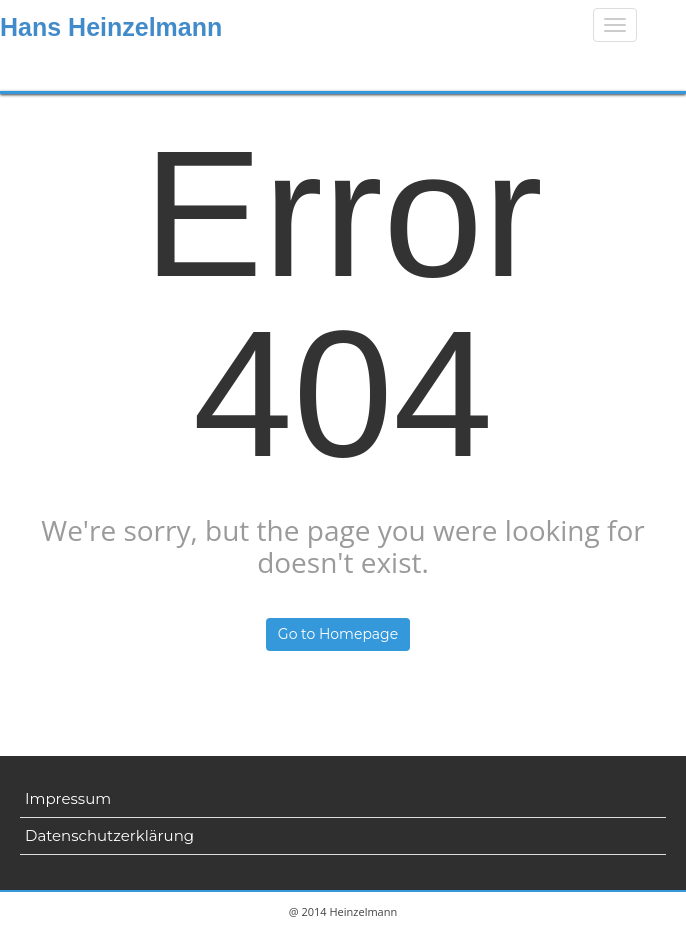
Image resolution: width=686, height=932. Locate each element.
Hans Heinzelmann (111, 27)
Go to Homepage (338, 634)
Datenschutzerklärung (109, 835)
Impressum (68, 798)
